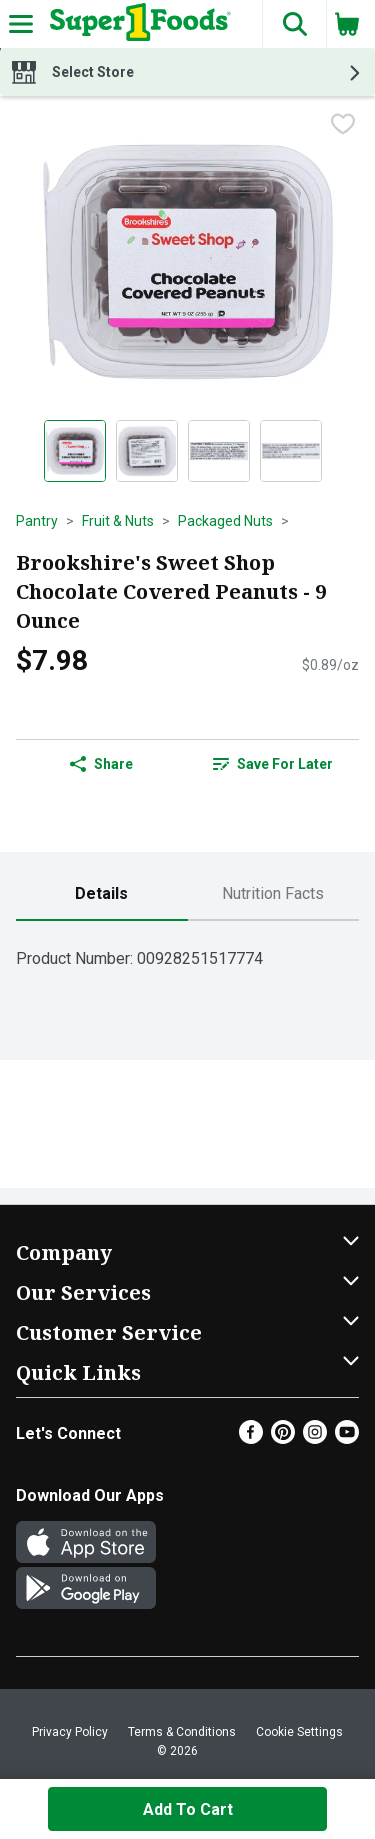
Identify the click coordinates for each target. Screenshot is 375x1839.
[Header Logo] (136, 24)
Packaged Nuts (225, 521)
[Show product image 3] (219, 451)
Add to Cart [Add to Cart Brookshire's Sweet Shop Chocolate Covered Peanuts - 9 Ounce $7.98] (188, 1809)
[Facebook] (251, 1438)
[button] (294, 24)
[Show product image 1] (75, 451)
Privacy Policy (70, 1732)
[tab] (102, 894)
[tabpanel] (187, 950)
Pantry (37, 521)
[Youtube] (347, 1438)
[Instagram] (315, 1438)
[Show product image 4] (291, 451)
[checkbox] (343, 126)
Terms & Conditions (182, 1732)
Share (101, 764)
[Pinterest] (283, 1438)
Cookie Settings (299, 1732)
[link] (274, 764)
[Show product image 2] (147, 451)
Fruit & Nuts (118, 521)
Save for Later (273, 764)
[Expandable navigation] (21, 24)
